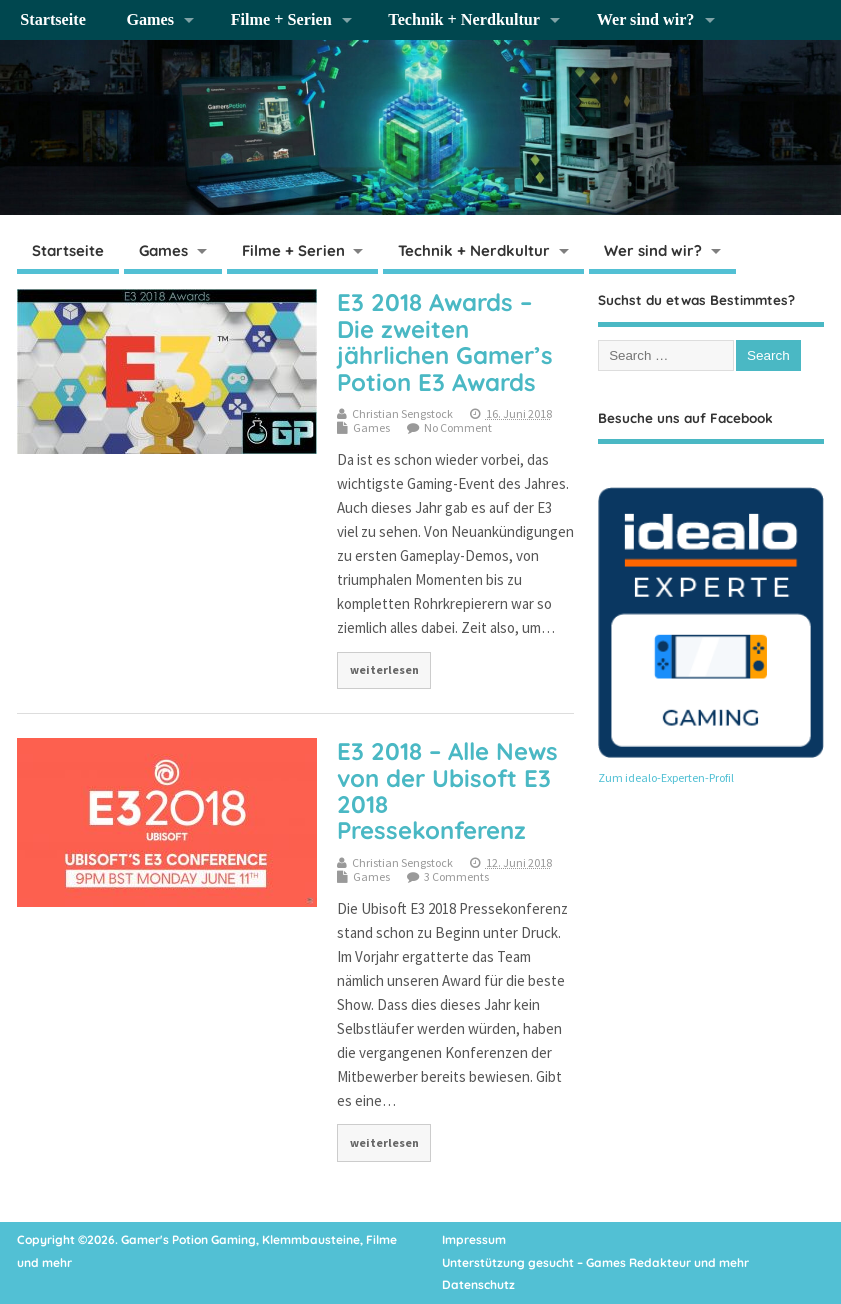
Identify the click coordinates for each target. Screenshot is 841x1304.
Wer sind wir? (646, 20)
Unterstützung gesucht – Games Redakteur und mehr (595, 1262)
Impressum (474, 1239)
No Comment (458, 427)
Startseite (53, 20)
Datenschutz (478, 1284)
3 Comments (456, 876)
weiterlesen (384, 669)
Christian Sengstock (402, 413)
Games (150, 20)
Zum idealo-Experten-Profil (666, 777)
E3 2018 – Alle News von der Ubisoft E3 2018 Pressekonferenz (447, 790)
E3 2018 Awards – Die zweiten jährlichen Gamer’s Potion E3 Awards (445, 341)
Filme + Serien (281, 20)
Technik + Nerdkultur (464, 20)
